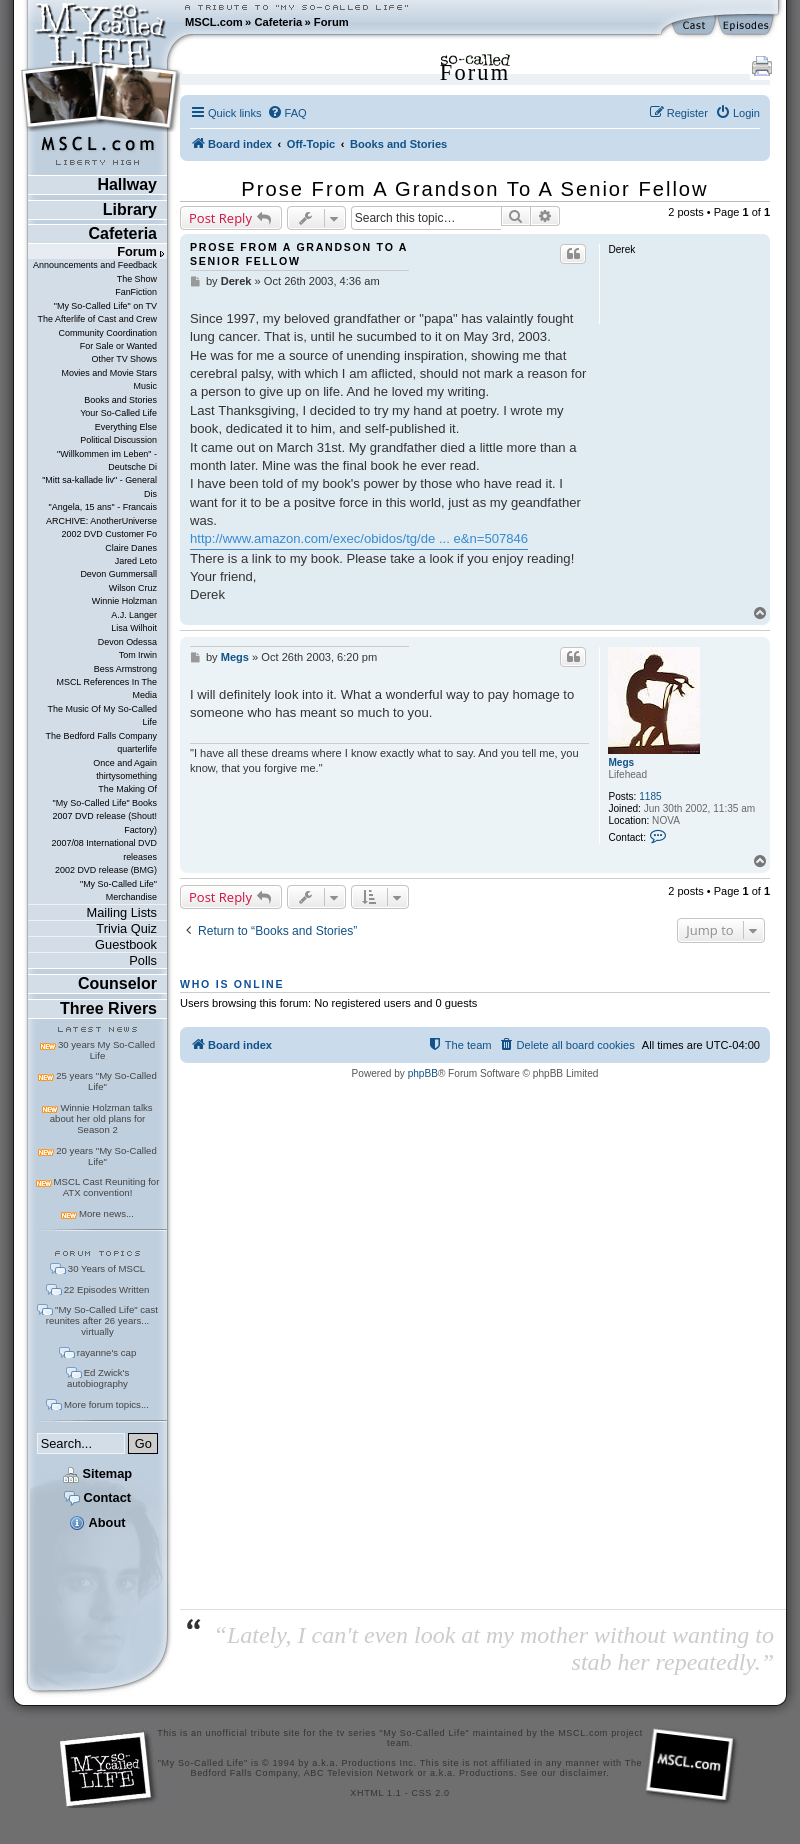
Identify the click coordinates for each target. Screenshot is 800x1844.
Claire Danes (131, 548)
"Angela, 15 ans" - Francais (103, 507)
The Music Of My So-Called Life (102, 715)
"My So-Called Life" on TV (105, 306)
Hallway (127, 184)
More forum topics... (106, 1404)
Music (145, 386)
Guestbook (126, 944)
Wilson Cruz (133, 588)
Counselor (117, 983)
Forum (331, 22)
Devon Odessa (127, 642)
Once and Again (125, 763)
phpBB (423, 1073)
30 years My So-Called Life (106, 1050)
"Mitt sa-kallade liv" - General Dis (99, 486)
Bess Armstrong (125, 669)
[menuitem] (287, 113)
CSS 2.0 (431, 1793)
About (97, 1522)
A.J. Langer (134, 615)
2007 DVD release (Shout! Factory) (104, 822)
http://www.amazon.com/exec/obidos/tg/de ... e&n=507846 (359, 538)
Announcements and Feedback (95, 265)
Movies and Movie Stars (109, 373)
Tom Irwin (138, 655)
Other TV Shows (124, 359)
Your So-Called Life (118, 413)
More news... (106, 1213)
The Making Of (127, 789)
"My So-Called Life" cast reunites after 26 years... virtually (102, 1320)
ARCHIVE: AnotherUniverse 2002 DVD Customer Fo (101, 527)
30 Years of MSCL (106, 1268)
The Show (137, 279)
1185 (650, 796)
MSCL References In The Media (106, 688)
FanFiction (136, 292)
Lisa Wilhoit (134, 628)
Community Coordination (107, 333)
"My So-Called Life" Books (105, 803)
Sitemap (97, 1473)
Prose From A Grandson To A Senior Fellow (474, 189)
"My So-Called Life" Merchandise (118, 890)
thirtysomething (126, 776)
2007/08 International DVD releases (104, 849)
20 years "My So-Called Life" (106, 1156)
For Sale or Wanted (118, 346)
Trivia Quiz (126, 928)
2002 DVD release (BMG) (106, 870)
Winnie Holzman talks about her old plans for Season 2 (101, 1118)
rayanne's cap (106, 1352)
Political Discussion (118, 440)
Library (130, 209)
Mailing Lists (122, 912)
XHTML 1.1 (375, 1793)
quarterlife (137, 749)
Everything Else (126, 427)
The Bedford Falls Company (101, 736)
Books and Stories (120, 400)
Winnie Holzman (124, 601)
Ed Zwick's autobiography (98, 1378)
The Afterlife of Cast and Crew (97, 319)
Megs (621, 762)
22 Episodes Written (107, 1289)
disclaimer (583, 1773)
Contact (97, 1497)
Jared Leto (136, 561)
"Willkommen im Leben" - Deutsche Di (107, 460)
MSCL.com (214, 22)
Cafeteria (278, 22)
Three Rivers (108, 1008)
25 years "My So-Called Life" (106, 1081)
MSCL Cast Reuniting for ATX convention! (107, 1187)
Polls (143, 960)
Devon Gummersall (118, 574)
